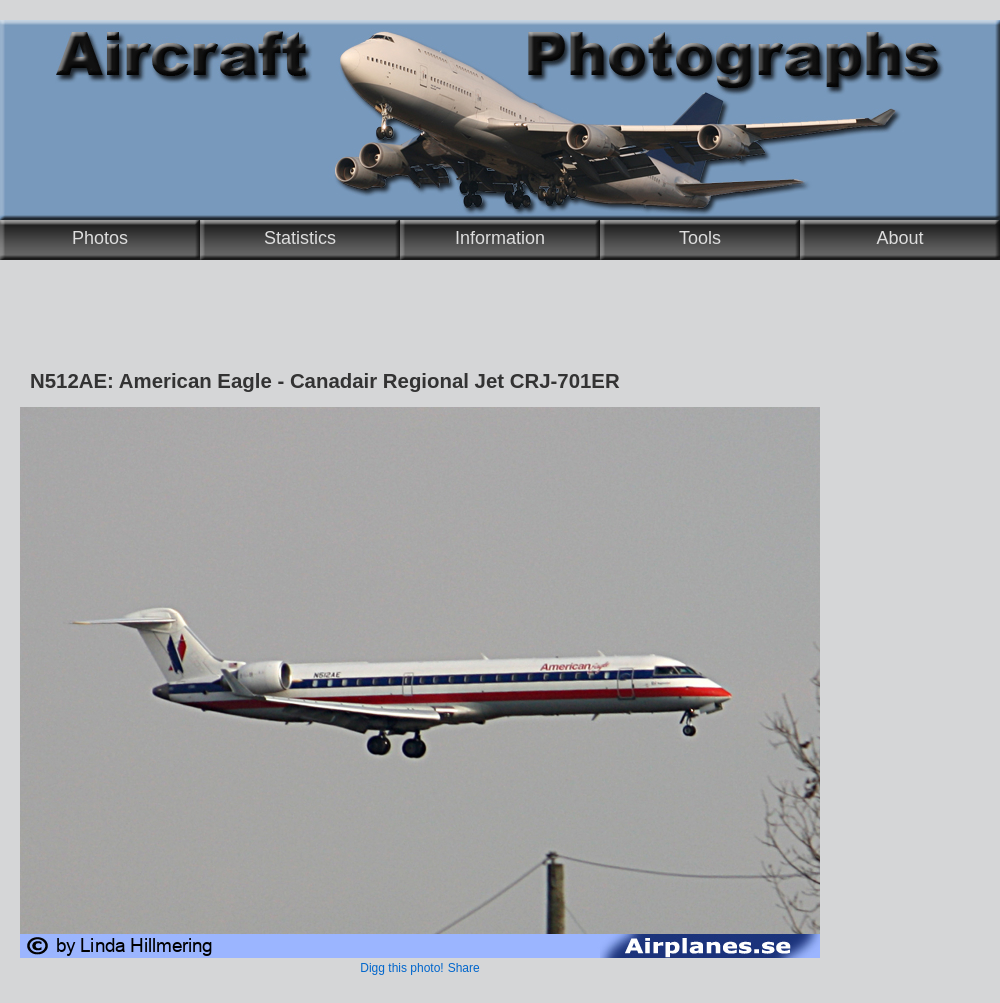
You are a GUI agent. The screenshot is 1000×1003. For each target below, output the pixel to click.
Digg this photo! (401, 968)
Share (464, 968)
